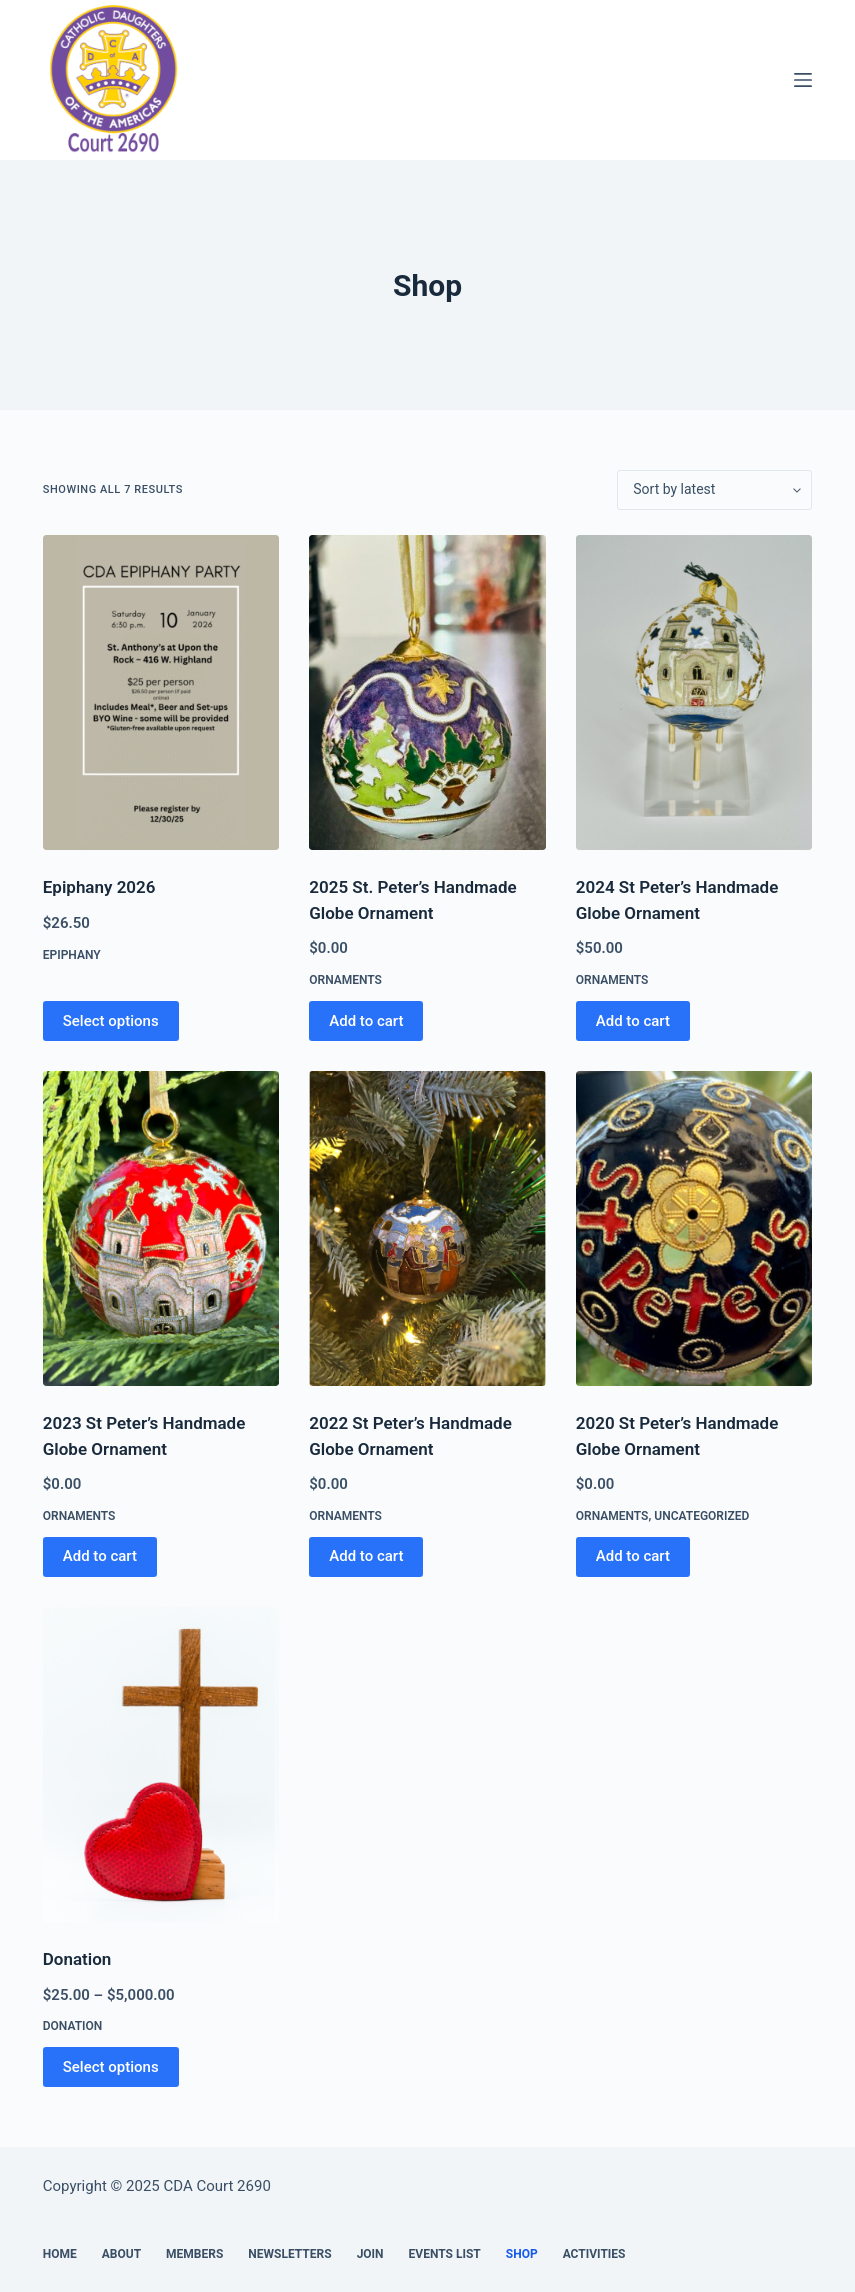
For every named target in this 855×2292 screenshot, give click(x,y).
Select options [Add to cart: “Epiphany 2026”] (111, 1021)
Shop (522, 2254)
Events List (445, 2254)
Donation (77, 1959)
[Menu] (803, 80)
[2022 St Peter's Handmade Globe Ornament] (427, 1228)
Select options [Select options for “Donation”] (111, 2067)
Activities (594, 2254)
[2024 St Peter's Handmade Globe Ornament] (694, 692)
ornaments (345, 980)
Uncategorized (701, 1516)
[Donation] (161, 1764)
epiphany (72, 955)
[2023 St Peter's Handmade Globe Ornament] (161, 1228)
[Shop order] (714, 490)
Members (194, 2254)
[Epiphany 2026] (161, 692)
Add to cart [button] (366, 1021)
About (121, 2254)
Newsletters (289, 2254)
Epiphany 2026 (99, 887)
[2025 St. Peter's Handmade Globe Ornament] (427, 692)
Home (60, 2254)
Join (370, 2254)
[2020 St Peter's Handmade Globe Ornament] (694, 1228)
